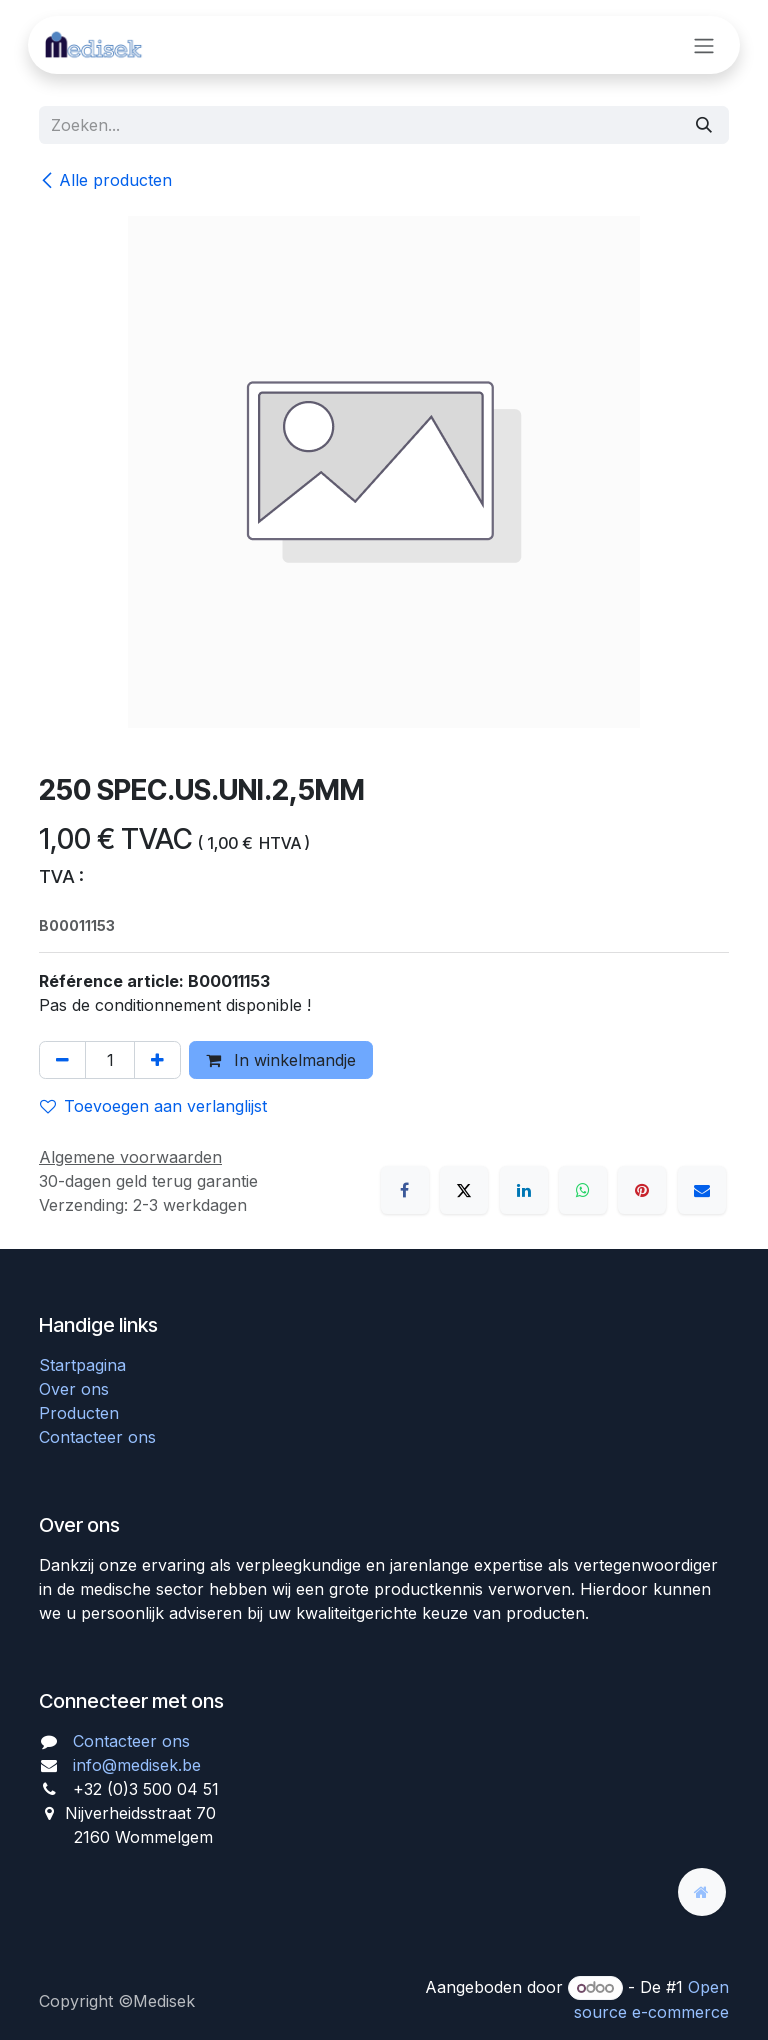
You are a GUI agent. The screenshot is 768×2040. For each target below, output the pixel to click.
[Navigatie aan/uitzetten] (704, 45)
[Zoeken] (704, 125)
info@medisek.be (137, 1765)
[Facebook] (405, 1190)
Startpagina (82, 1365)
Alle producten (105, 180)
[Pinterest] (642, 1190)
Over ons (74, 1389)
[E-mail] (702, 1190)
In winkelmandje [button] (281, 1060)
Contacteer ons (97, 1437)
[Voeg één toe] (157, 1060)
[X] (464, 1190)
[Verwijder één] (62, 1060)
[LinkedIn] (524, 1190)
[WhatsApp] (583, 1190)
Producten (79, 1413)
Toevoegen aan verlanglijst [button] (153, 1106)
